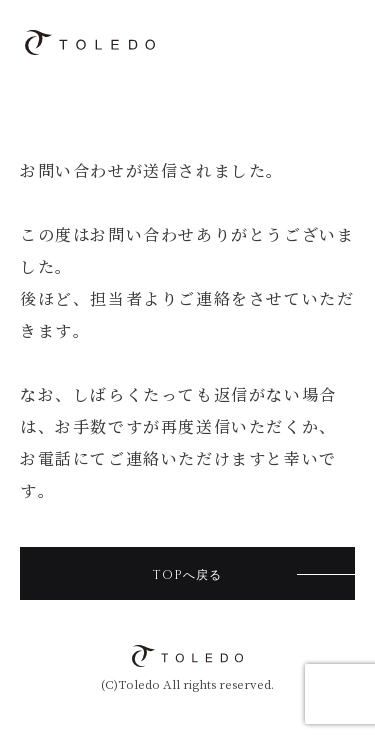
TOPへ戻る (187, 575)
